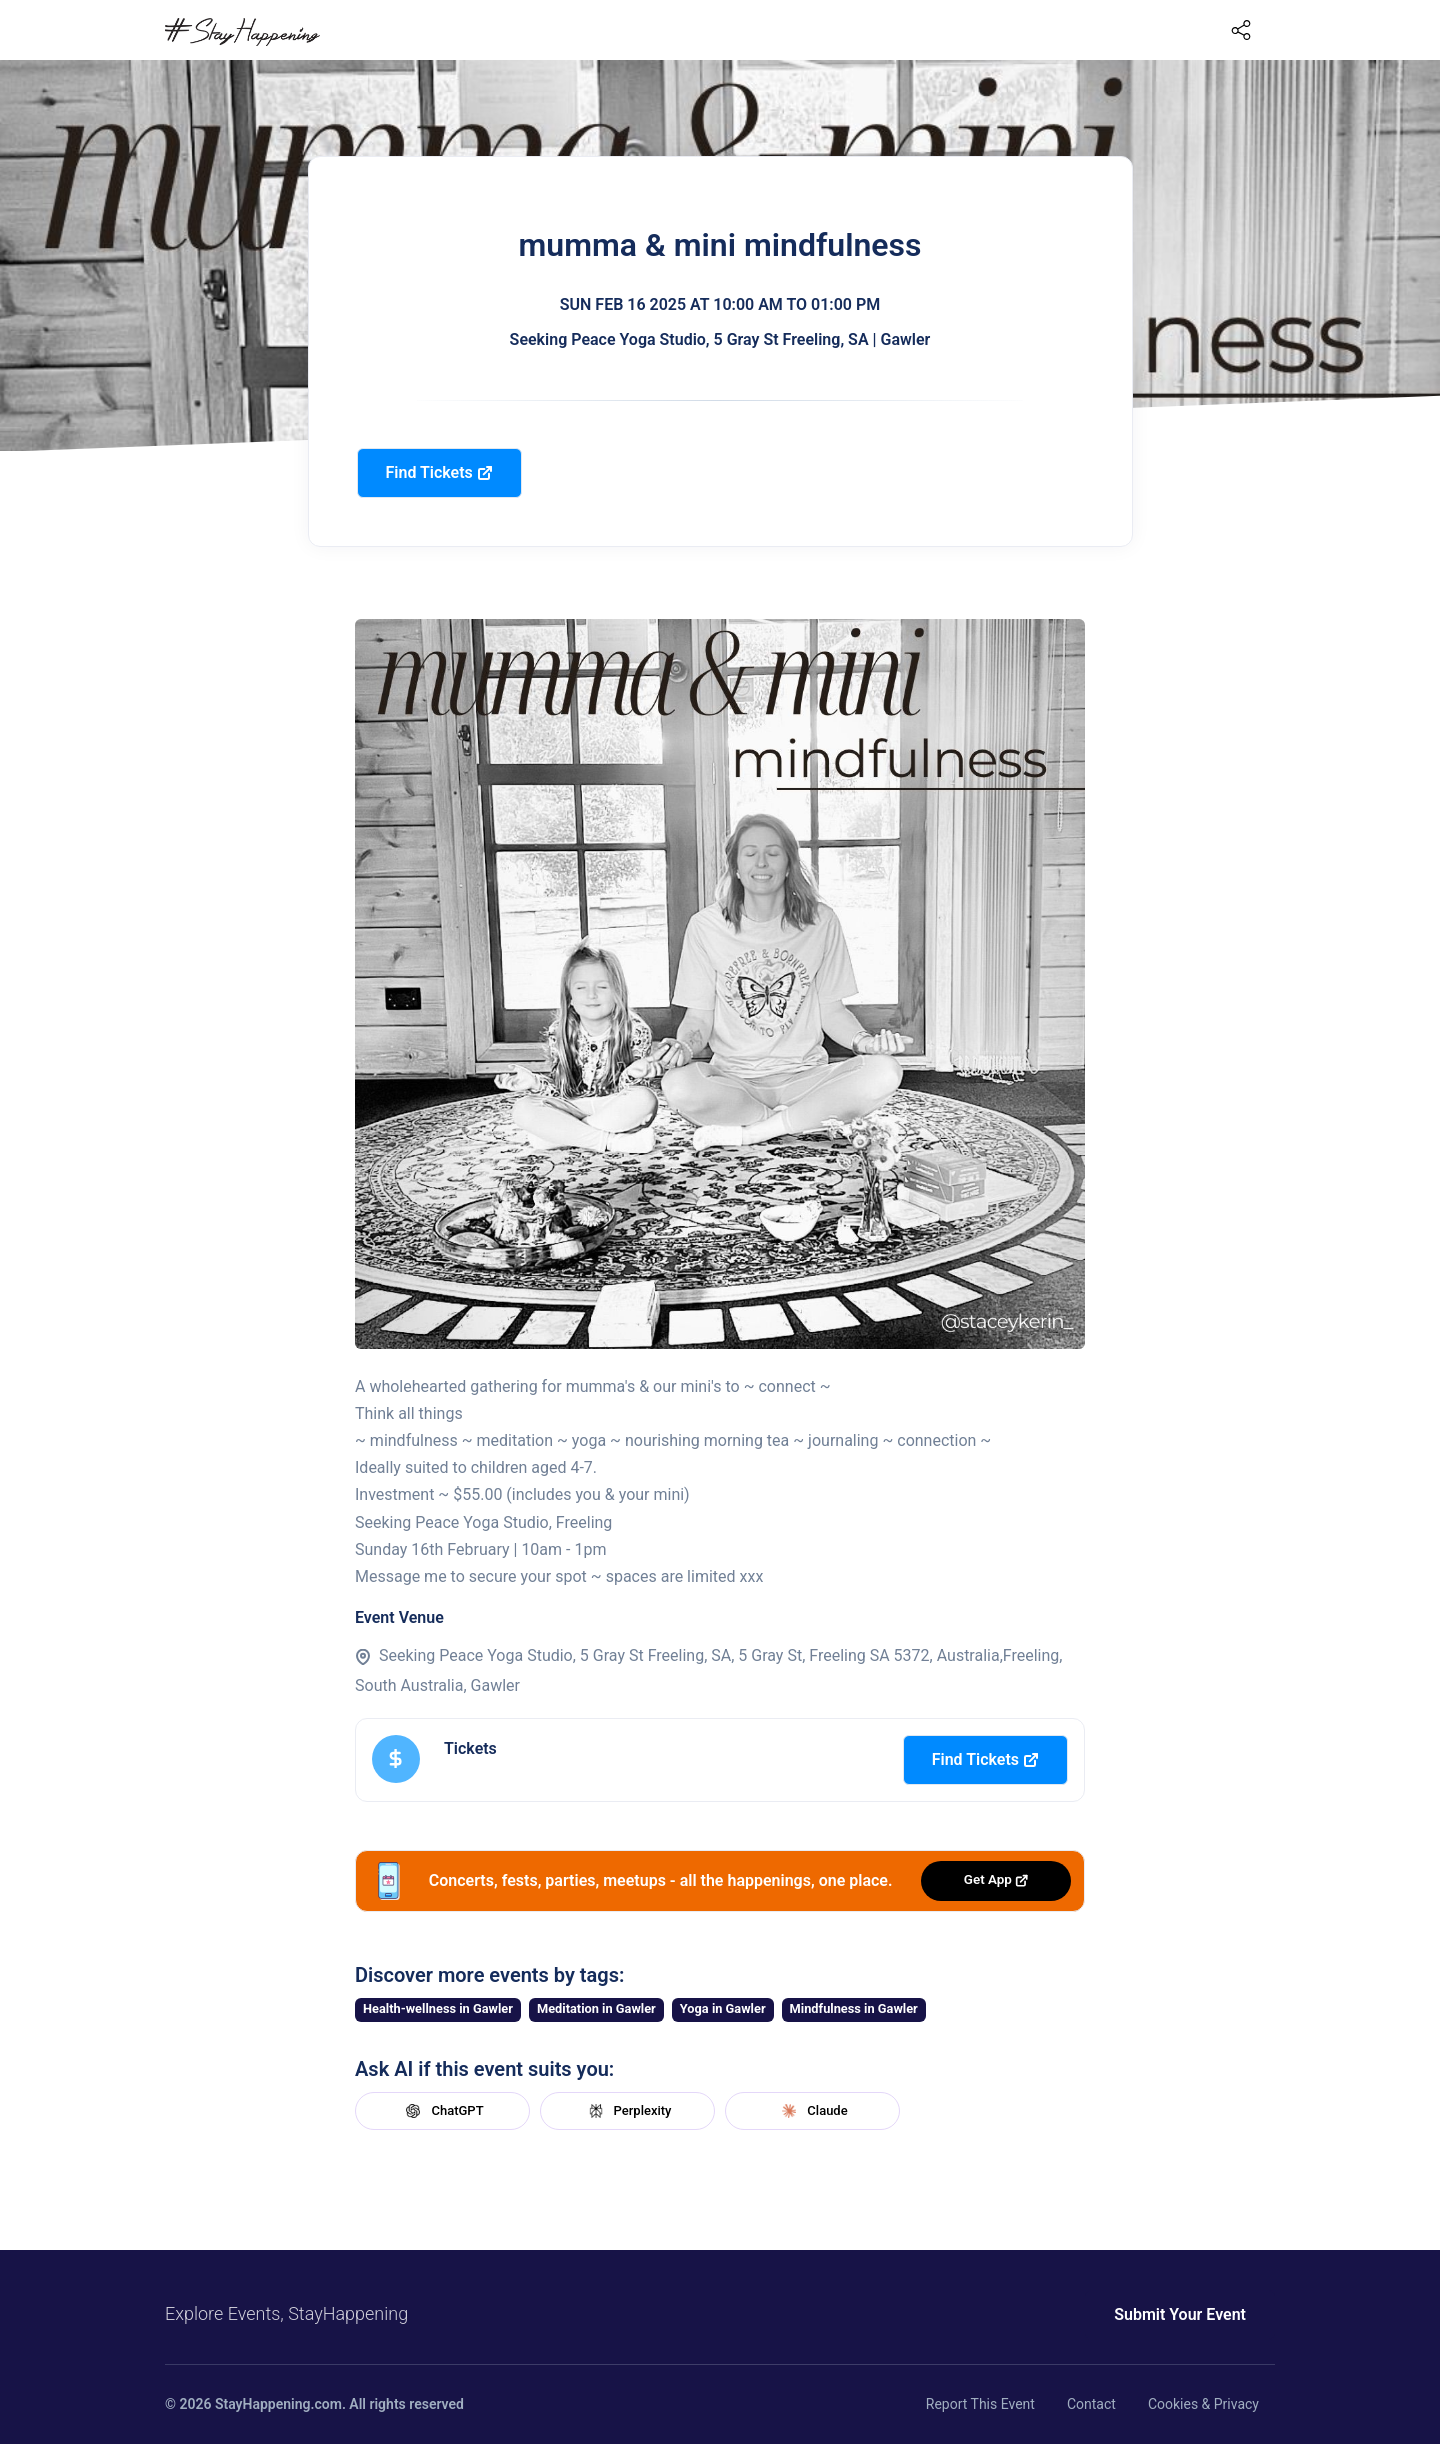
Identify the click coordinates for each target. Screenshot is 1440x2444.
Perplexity (628, 2111)
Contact (1091, 2404)
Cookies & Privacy (1203, 2404)
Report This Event (980, 2404)
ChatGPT (442, 2111)
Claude (812, 2111)
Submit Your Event (1180, 2314)
